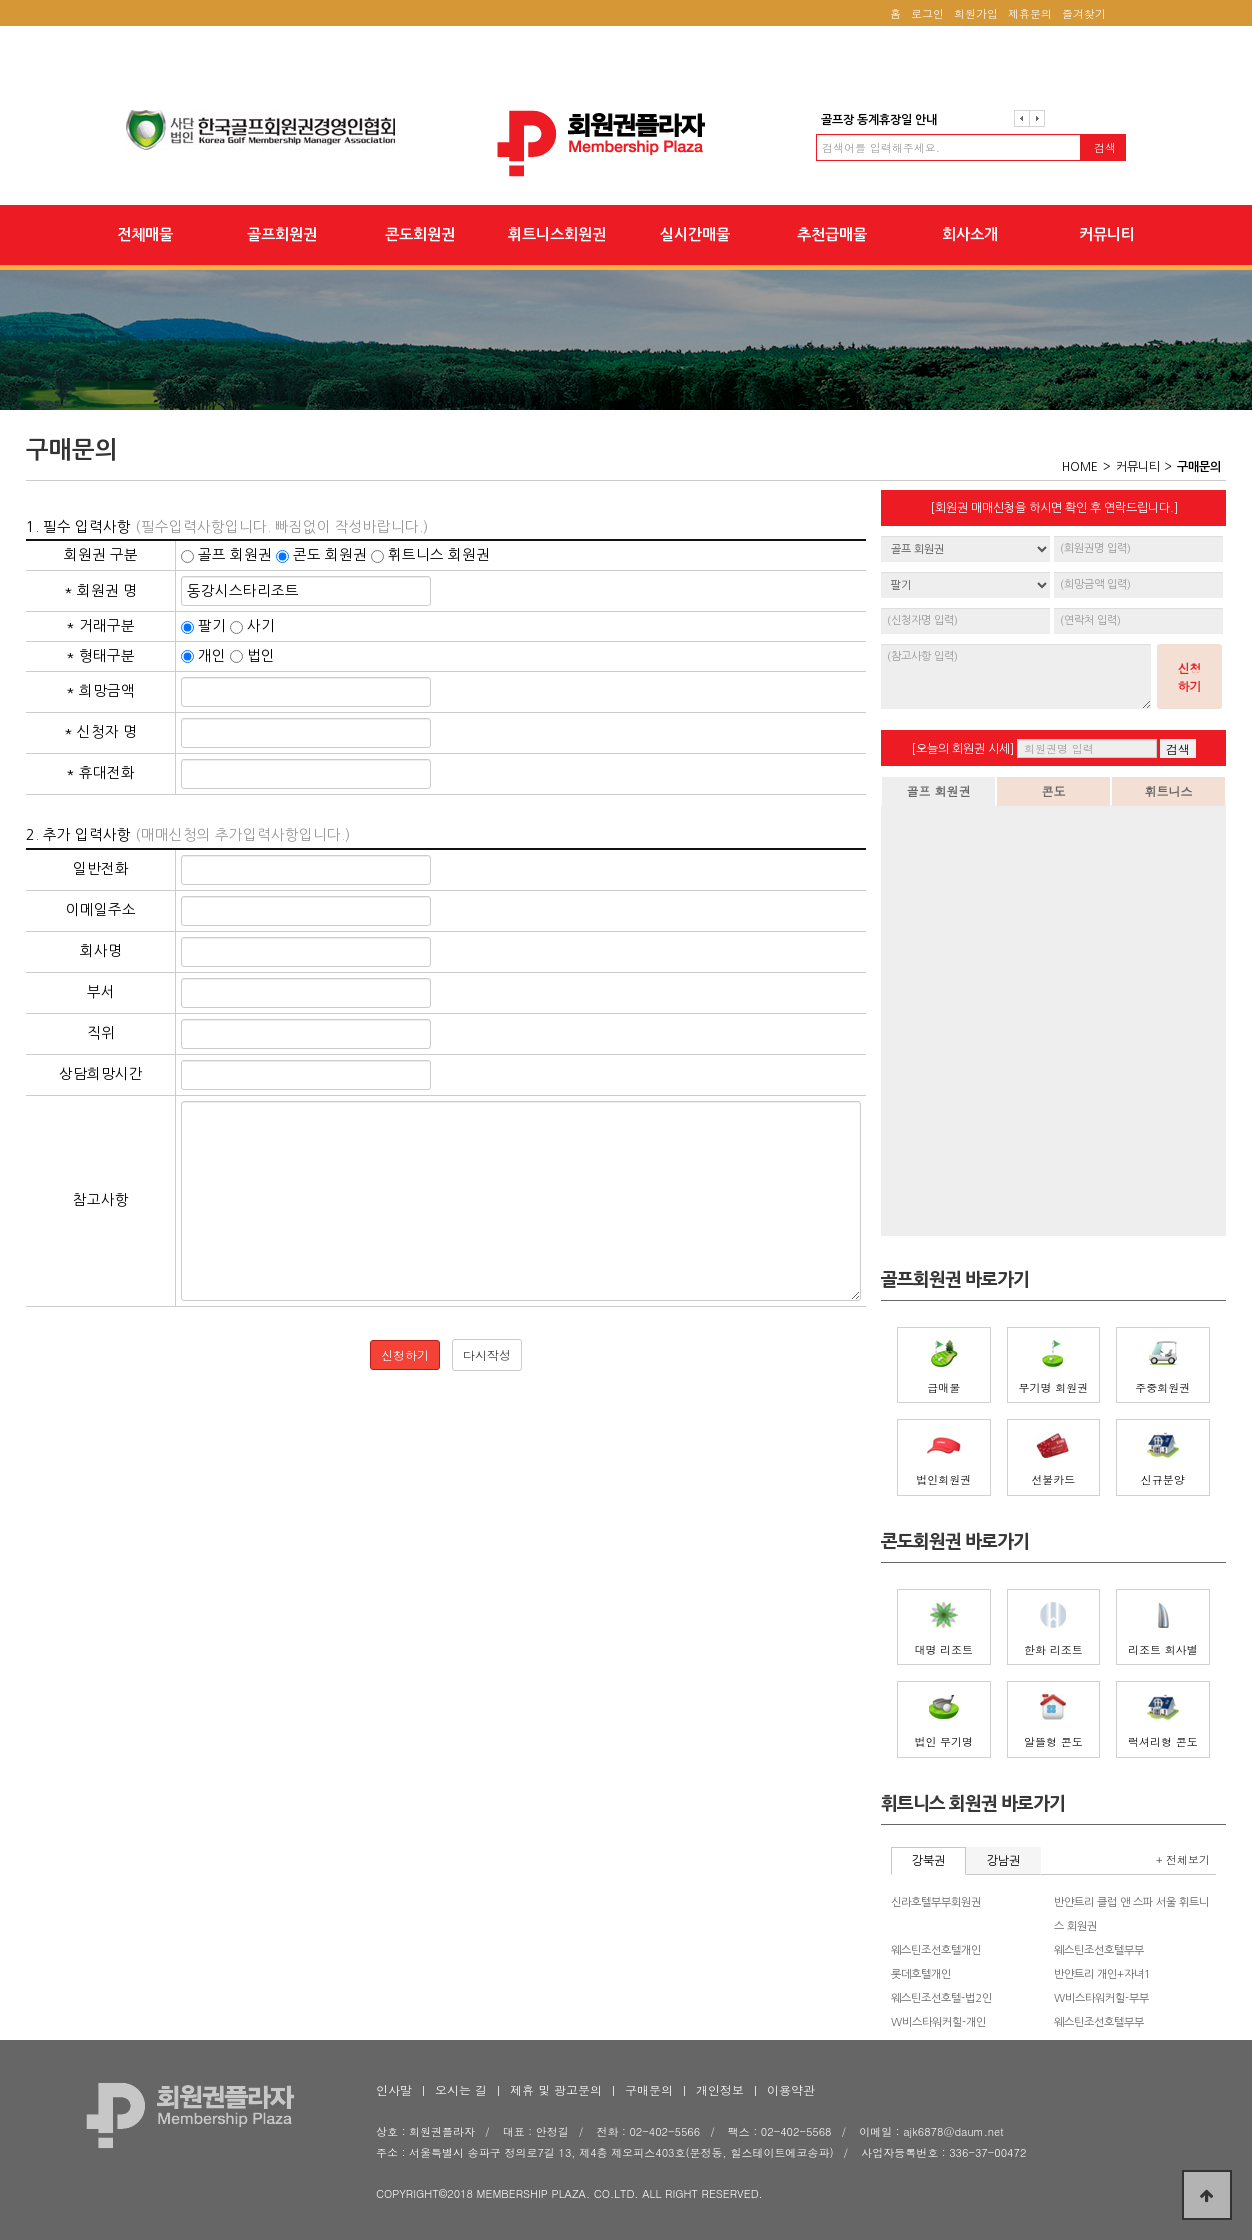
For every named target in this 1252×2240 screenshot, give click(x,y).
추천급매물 (832, 234)
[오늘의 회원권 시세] (962, 749)
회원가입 (976, 13)
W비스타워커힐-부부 (1101, 1998)
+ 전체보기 (1183, 1859)
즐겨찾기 (1084, 13)
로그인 (927, 13)
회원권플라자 (626, 143)
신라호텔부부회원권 (936, 1902)
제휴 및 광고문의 (556, 2089)
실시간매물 (695, 234)
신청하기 (1190, 676)
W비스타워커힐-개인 (938, 2022)
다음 (1037, 118)
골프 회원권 (938, 790)
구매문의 (649, 2089)
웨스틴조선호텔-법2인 (941, 1998)
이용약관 (791, 2089)
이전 (1022, 118)
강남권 (1003, 1861)
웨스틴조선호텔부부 (1099, 1950)
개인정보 (720, 2089)
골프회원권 (282, 234)
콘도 (1054, 790)
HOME (1080, 467)
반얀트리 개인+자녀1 (1102, 1974)
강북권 (928, 1861)
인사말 (394, 2089)
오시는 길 (461, 2089)
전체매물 (145, 234)
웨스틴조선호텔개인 (936, 1950)
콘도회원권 (420, 234)
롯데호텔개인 (921, 1974)
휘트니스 (1169, 790)
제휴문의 (1030, 13)
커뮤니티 (1107, 234)
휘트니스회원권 (557, 234)
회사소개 (970, 234)
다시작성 (487, 1354)
